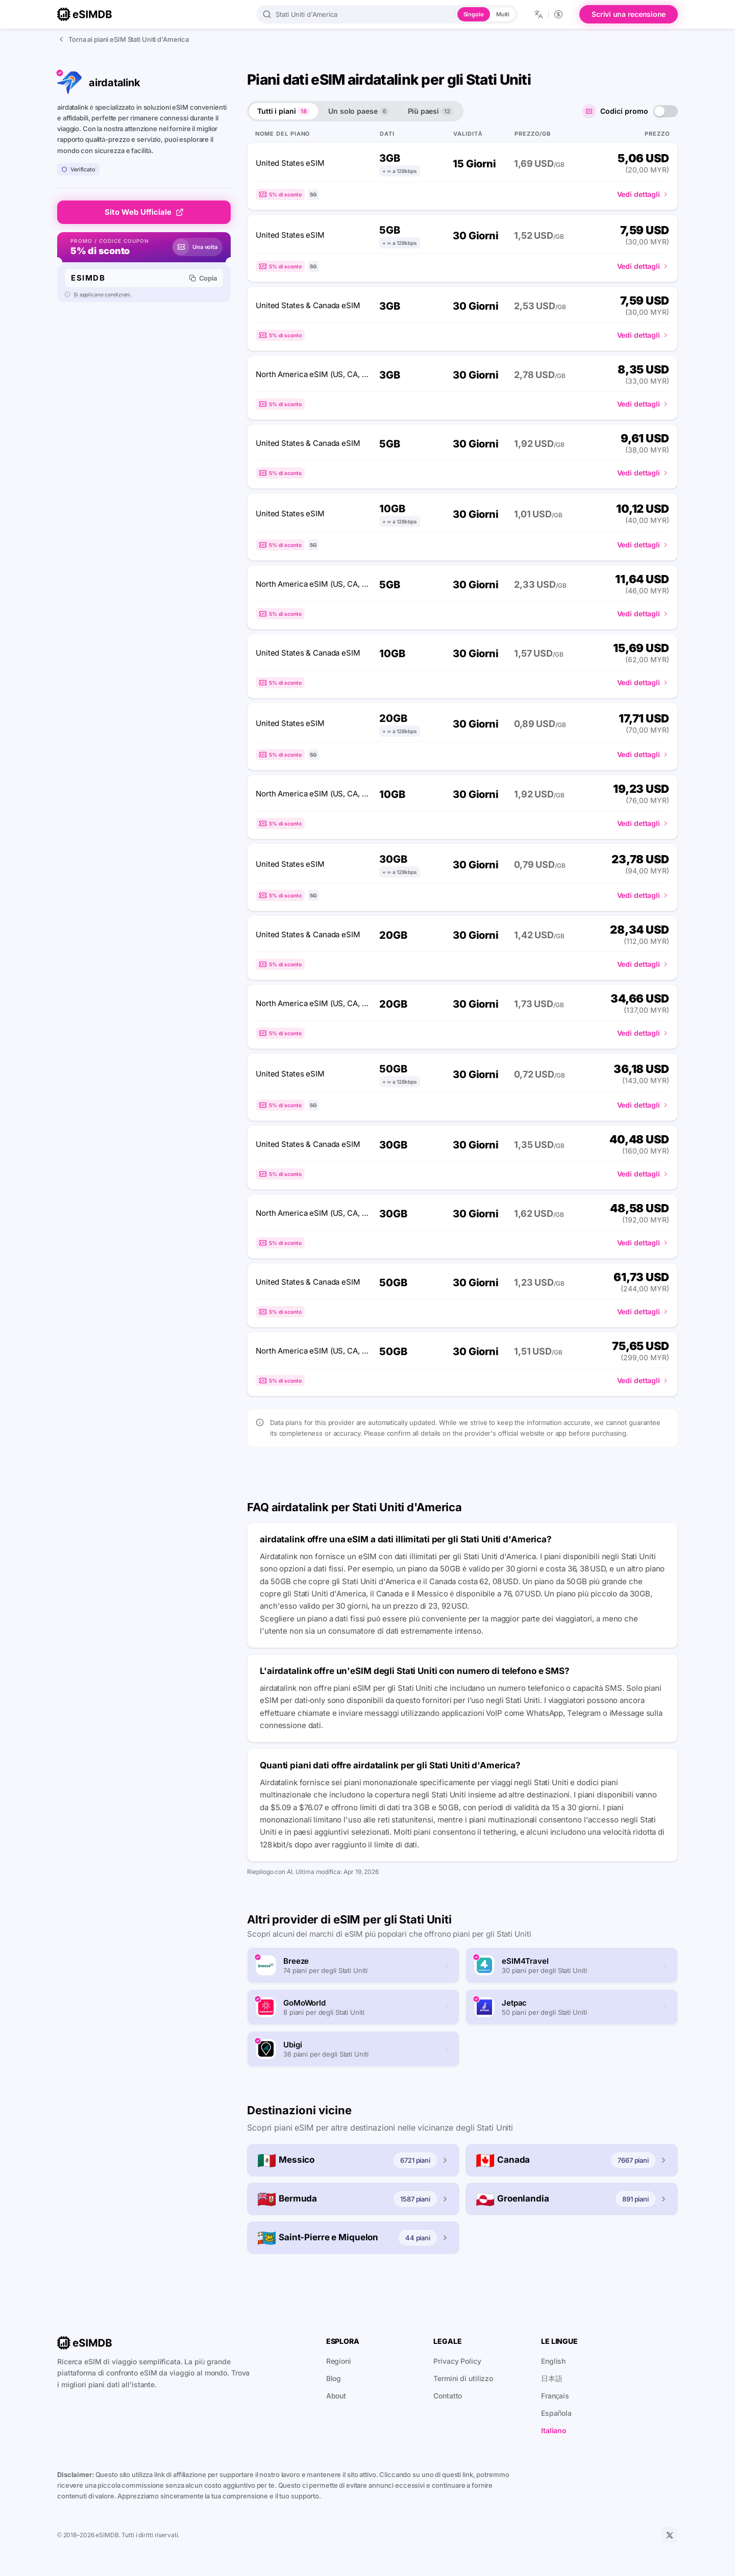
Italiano (554, 2430)
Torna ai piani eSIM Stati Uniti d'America (123, 39)
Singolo (473, 14)
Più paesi (430, 111)
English (553, 2361)
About (336, 2395)
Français (555, 2395)
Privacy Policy (457, 2361)
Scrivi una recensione (629, 14)
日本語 (551, 2378)
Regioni (338, 2361)
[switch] (665, 111)
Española (556, 2413)
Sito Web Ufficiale (144, 212)
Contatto (447, 2395)
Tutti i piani (283, 111)
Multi (502, 14)
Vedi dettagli (643, 194)
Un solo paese (358, 111)
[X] (670, 2535)
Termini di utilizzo (463, 2378)
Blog (333, 2378)
